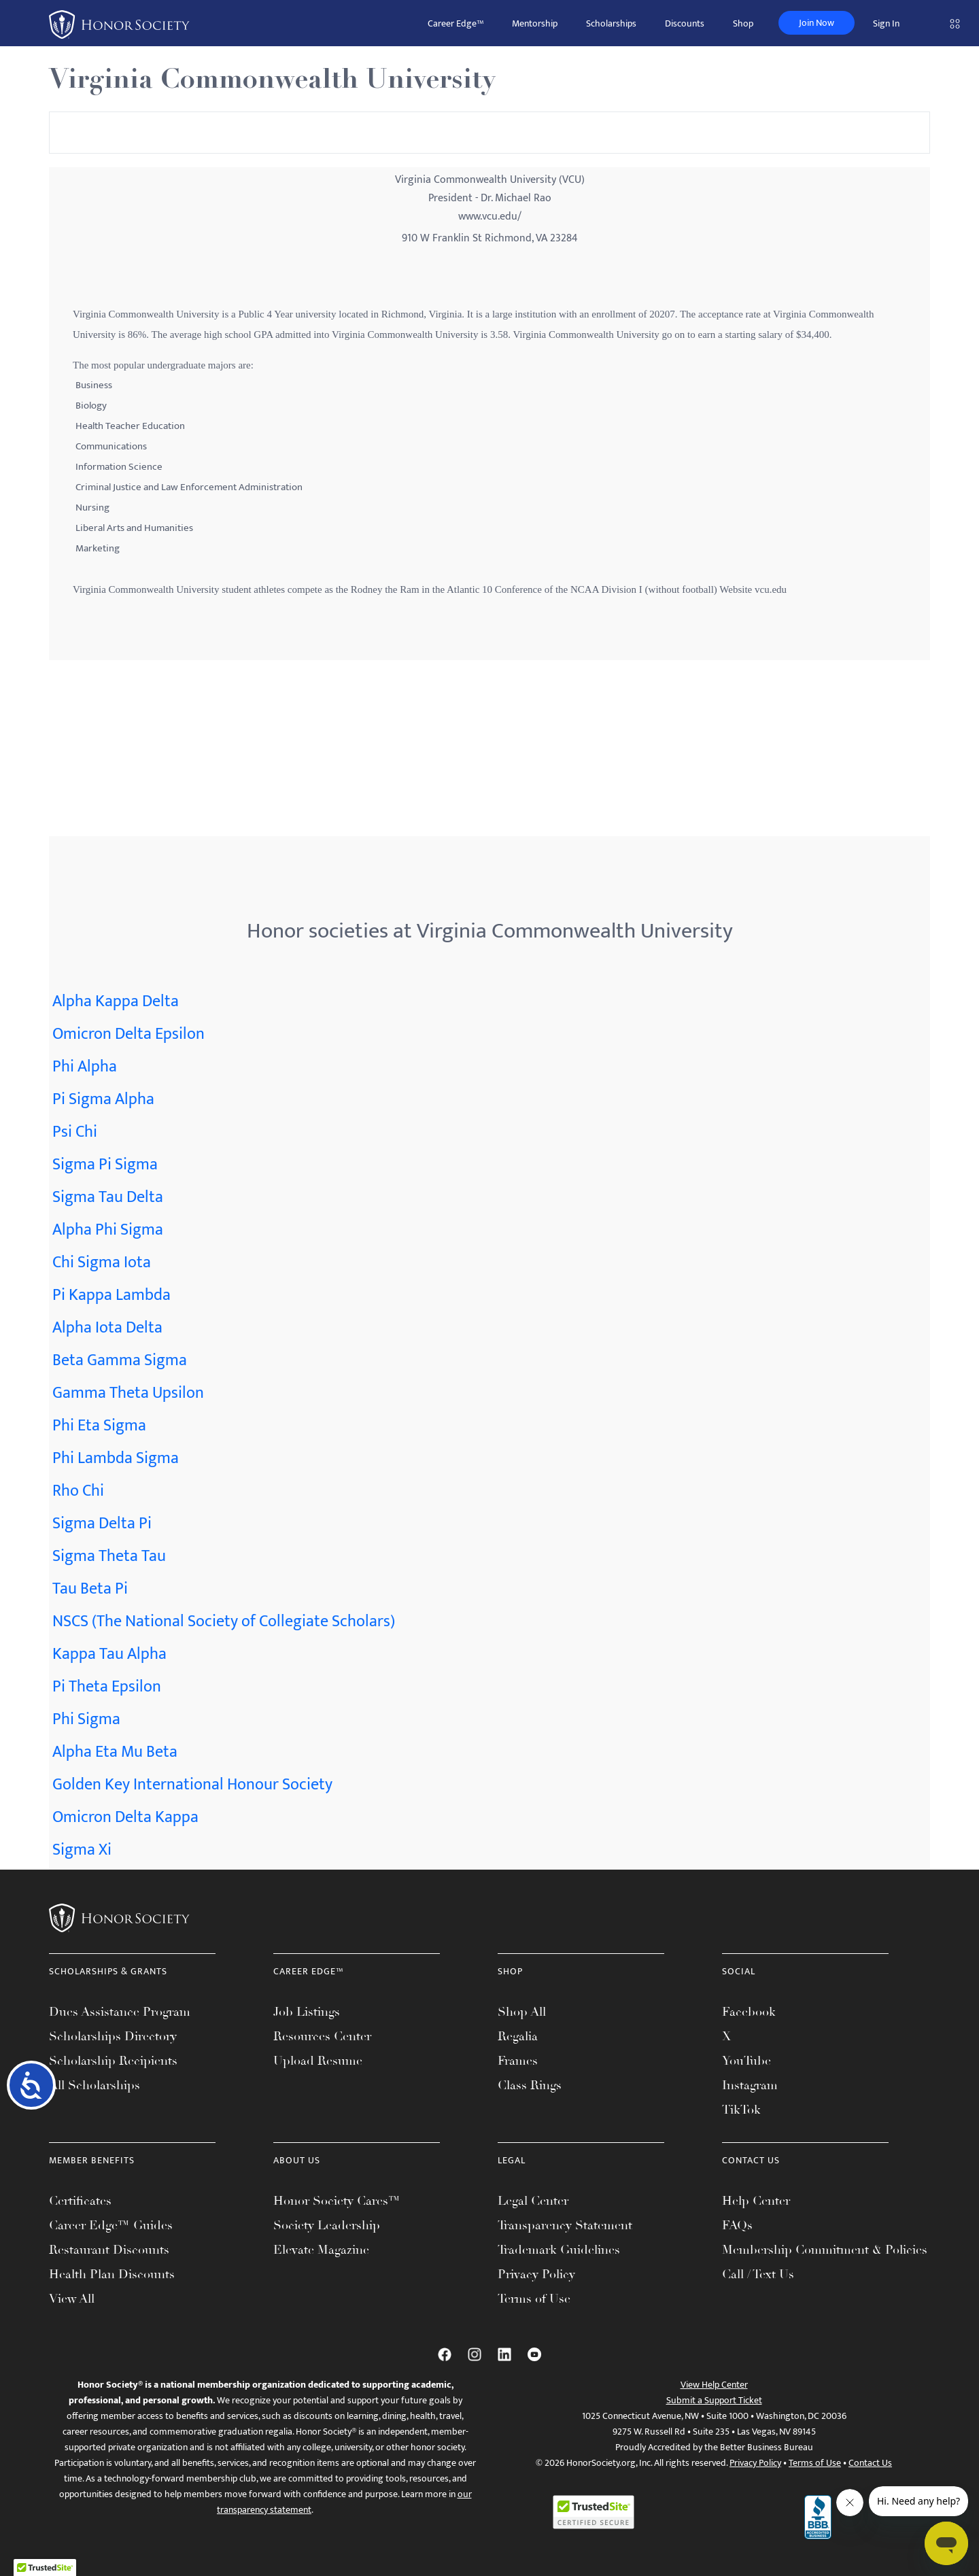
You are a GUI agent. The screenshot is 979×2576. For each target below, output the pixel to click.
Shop (743, 23)
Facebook (749, 2011)
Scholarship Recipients (113, 2060)
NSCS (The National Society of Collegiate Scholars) (223, 1621)
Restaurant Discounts (109, 2249)
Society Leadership (326, 2225)
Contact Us (870, 2463)
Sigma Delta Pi (102, 1523)
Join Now (816, 23)
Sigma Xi (81, 1850)
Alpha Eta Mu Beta (114, 1752)
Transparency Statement (565, 2225)
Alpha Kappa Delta (115, 1001)
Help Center (756, 2200)
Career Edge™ (455, 23)
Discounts (684, 23)
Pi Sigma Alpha (103, 1099)
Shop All (522, 2011)
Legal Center (533, 2200)
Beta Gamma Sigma (119, 1360)
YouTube (746, 2060)
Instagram (750, 2085)
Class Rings (530, 2085)
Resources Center (322, 2036)
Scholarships (611, 23)
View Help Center (714, 2384)
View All (72, 2298)
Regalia (518, 2036)
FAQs (737, 2225)
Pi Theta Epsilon (106, 1686)
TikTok (741, 2109)
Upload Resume (317, 2060)
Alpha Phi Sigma (107, 1229)
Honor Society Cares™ (336, 2200)
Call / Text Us (758, 2274)
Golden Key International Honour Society (192, 1784)
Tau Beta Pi (90, 1588)
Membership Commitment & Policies (824, 2249)
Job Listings (306, 2011)
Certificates (80, 2200)
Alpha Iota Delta (107, 1327)
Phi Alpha (84, 1066)
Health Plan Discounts (112, 2274)
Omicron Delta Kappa (125, 1817)
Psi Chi (74, 1132)
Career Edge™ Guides (111, 2225)
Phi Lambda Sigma (115, 1458)
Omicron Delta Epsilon (128, 1034)
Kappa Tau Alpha (109, 1654)
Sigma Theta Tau (109, 1556)
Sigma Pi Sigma (105, 1164)
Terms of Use (534, 2298)
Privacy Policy (536, 2274)
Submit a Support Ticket (714, 2400)
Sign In (886, 23)
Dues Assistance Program (119, 2011)
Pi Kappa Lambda (111, 1295)
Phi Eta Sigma (99, 1425)
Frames (518, 2060)
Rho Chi (78, 1491)
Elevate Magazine (321, 2249)
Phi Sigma (86, 1719)
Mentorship (534, 23)
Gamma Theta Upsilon (128, 1393)
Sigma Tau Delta (107, 1197)
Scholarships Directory (113, 2036)
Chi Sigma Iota (101, 1262)
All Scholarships (94, 2085)
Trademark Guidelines (559, 2249)
